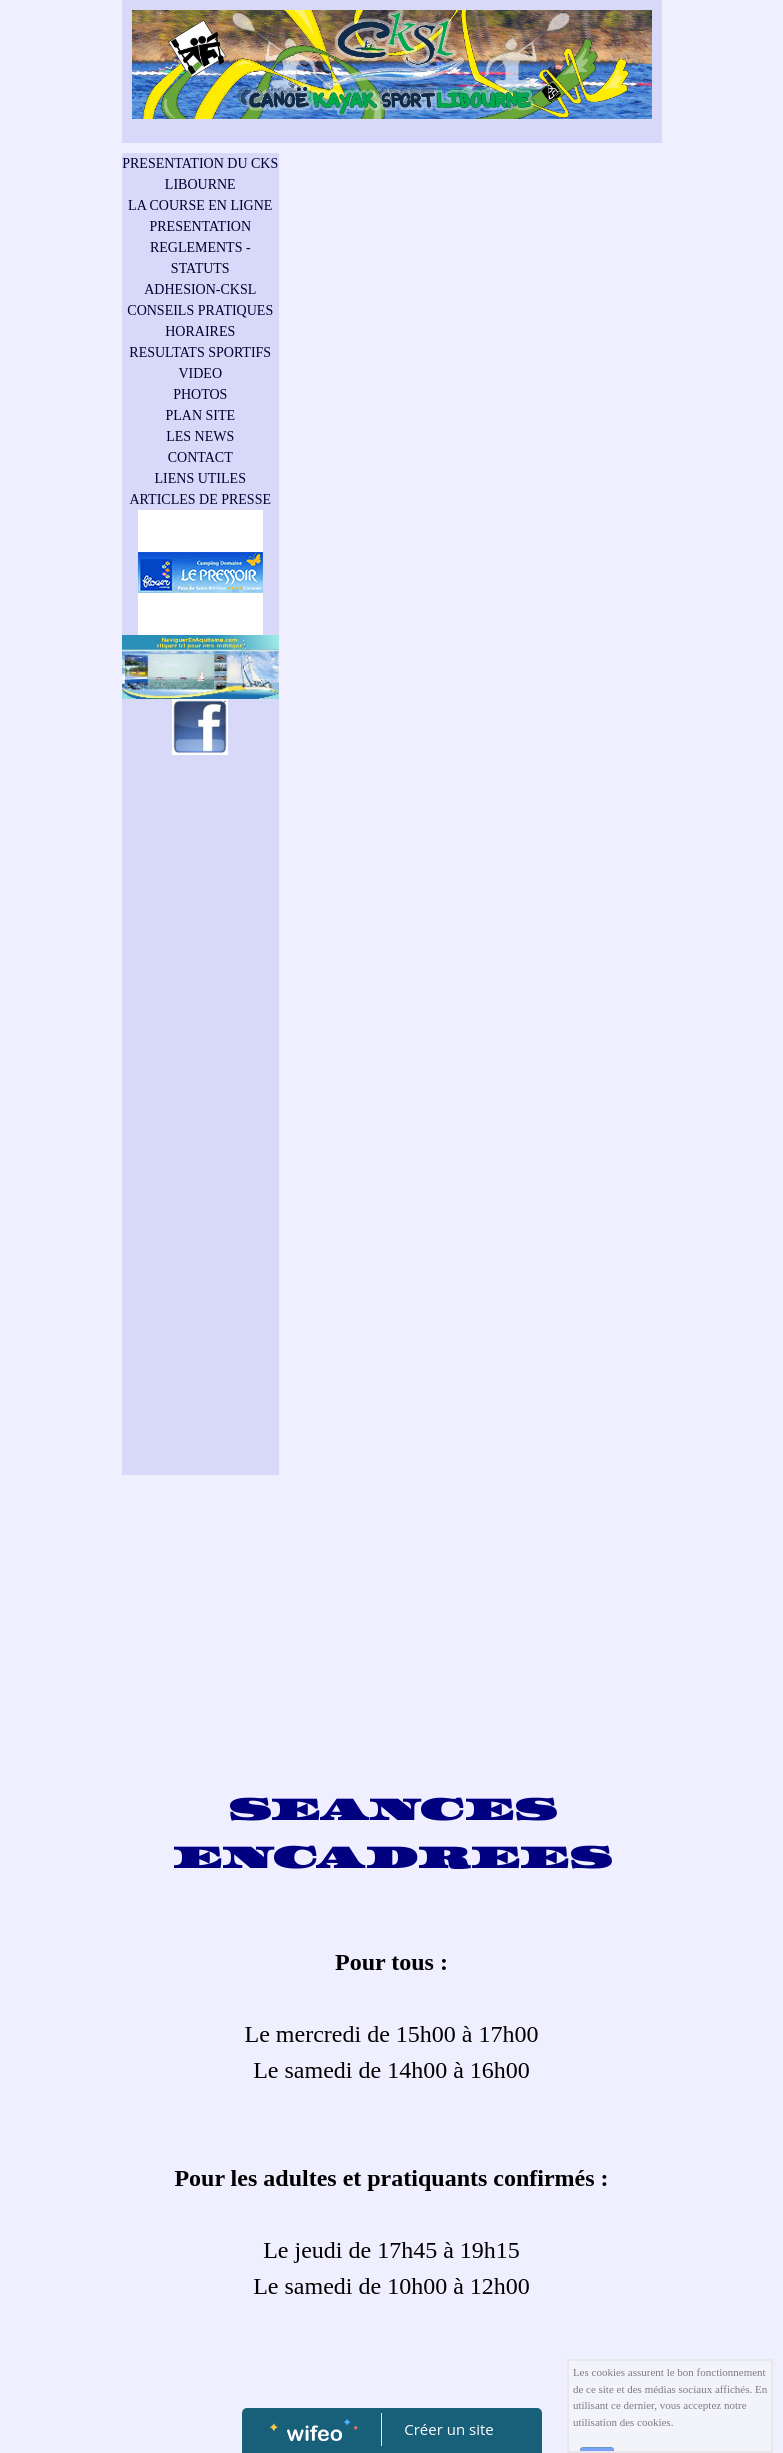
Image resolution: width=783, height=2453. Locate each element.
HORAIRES (200, 331)
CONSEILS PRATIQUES (200, 310)
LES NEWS (200, 436)
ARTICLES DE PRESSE (200, 499)
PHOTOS (200, 394)
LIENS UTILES (200, 478)
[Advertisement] (201, 1165)
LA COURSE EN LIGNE (200, 205)
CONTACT (200, 457)
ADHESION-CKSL (200, 289)
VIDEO (200, 373)
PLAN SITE (200, 415)
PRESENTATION (200, 226)
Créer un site (448, 2429)
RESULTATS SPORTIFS (200, 352)
